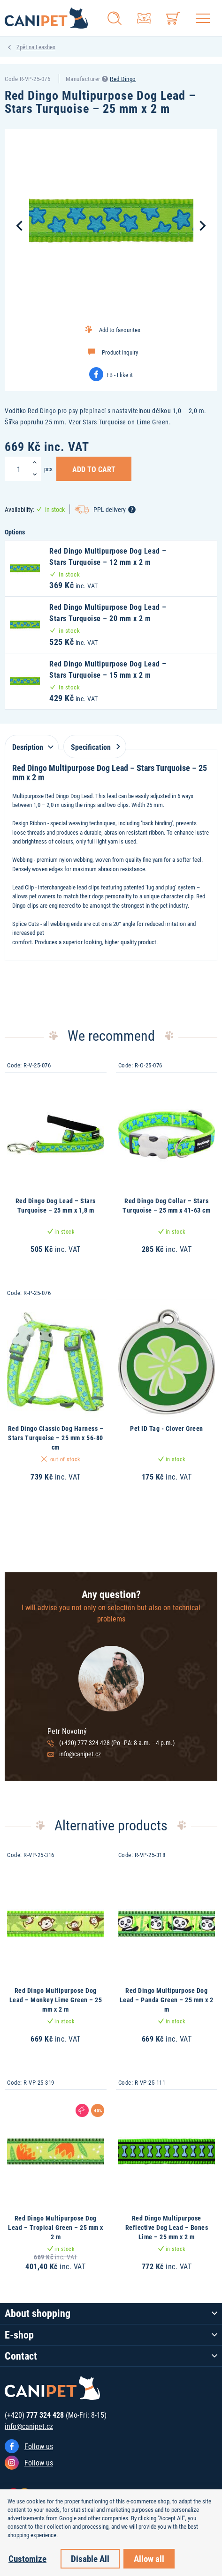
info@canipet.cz (80, 1753)
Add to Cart (93, 469)
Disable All (90, 2558)
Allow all (149, 2558)
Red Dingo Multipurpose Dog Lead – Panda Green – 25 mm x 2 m (167, 1999)
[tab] (32, 742)
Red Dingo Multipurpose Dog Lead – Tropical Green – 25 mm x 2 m (55, 2227)
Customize (27, 2558)
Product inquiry (120, 352)
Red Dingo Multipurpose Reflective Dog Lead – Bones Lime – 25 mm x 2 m (166, 2227)
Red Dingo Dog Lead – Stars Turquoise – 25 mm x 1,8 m (55, 1205)
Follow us (38, 2446)
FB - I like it (120, 374)
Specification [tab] (93, 747)
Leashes (45, 47)
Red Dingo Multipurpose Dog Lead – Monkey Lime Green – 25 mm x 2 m (55, 1999)
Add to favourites (119, 330)
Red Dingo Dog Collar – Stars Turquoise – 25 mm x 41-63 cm (166, 1205)
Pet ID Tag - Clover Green (166, 1428)
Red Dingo (123, 78)
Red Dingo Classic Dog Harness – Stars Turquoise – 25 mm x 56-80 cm (56, 1437)
